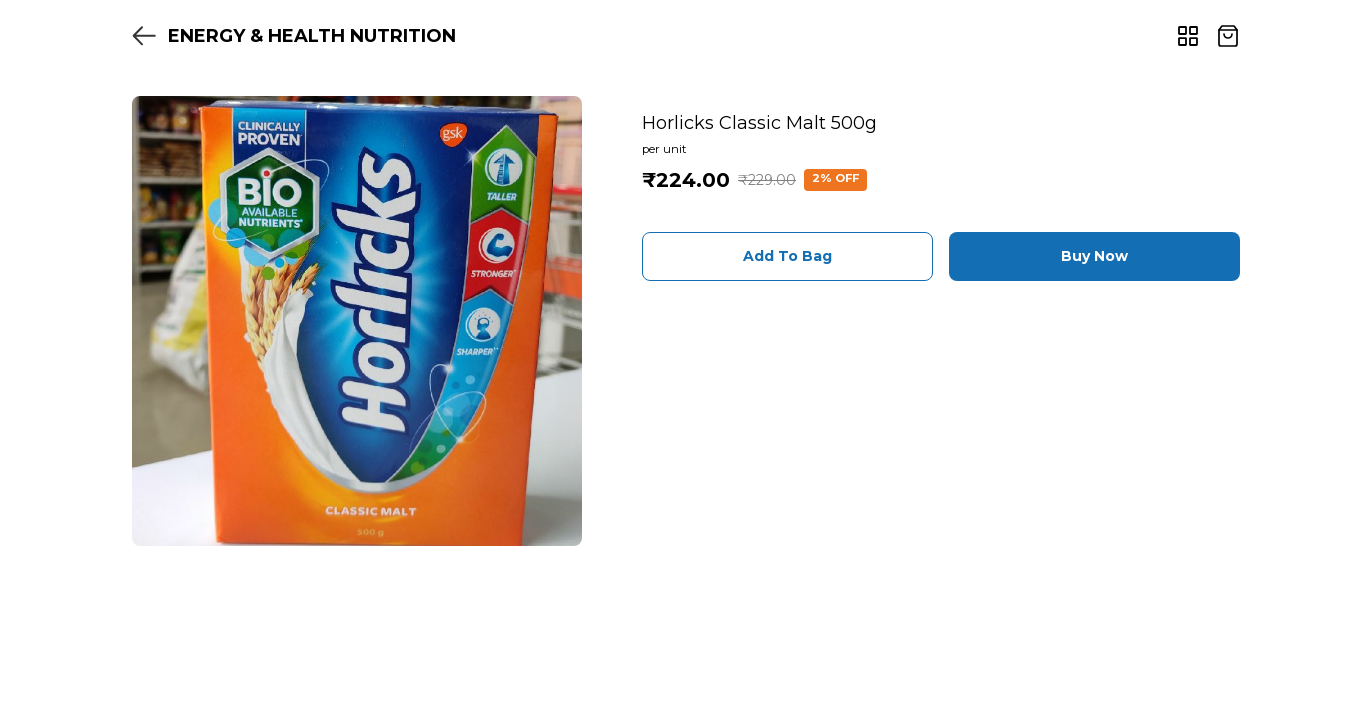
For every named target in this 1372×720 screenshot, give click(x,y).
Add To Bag (787, 256)
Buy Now (1094, 256)
